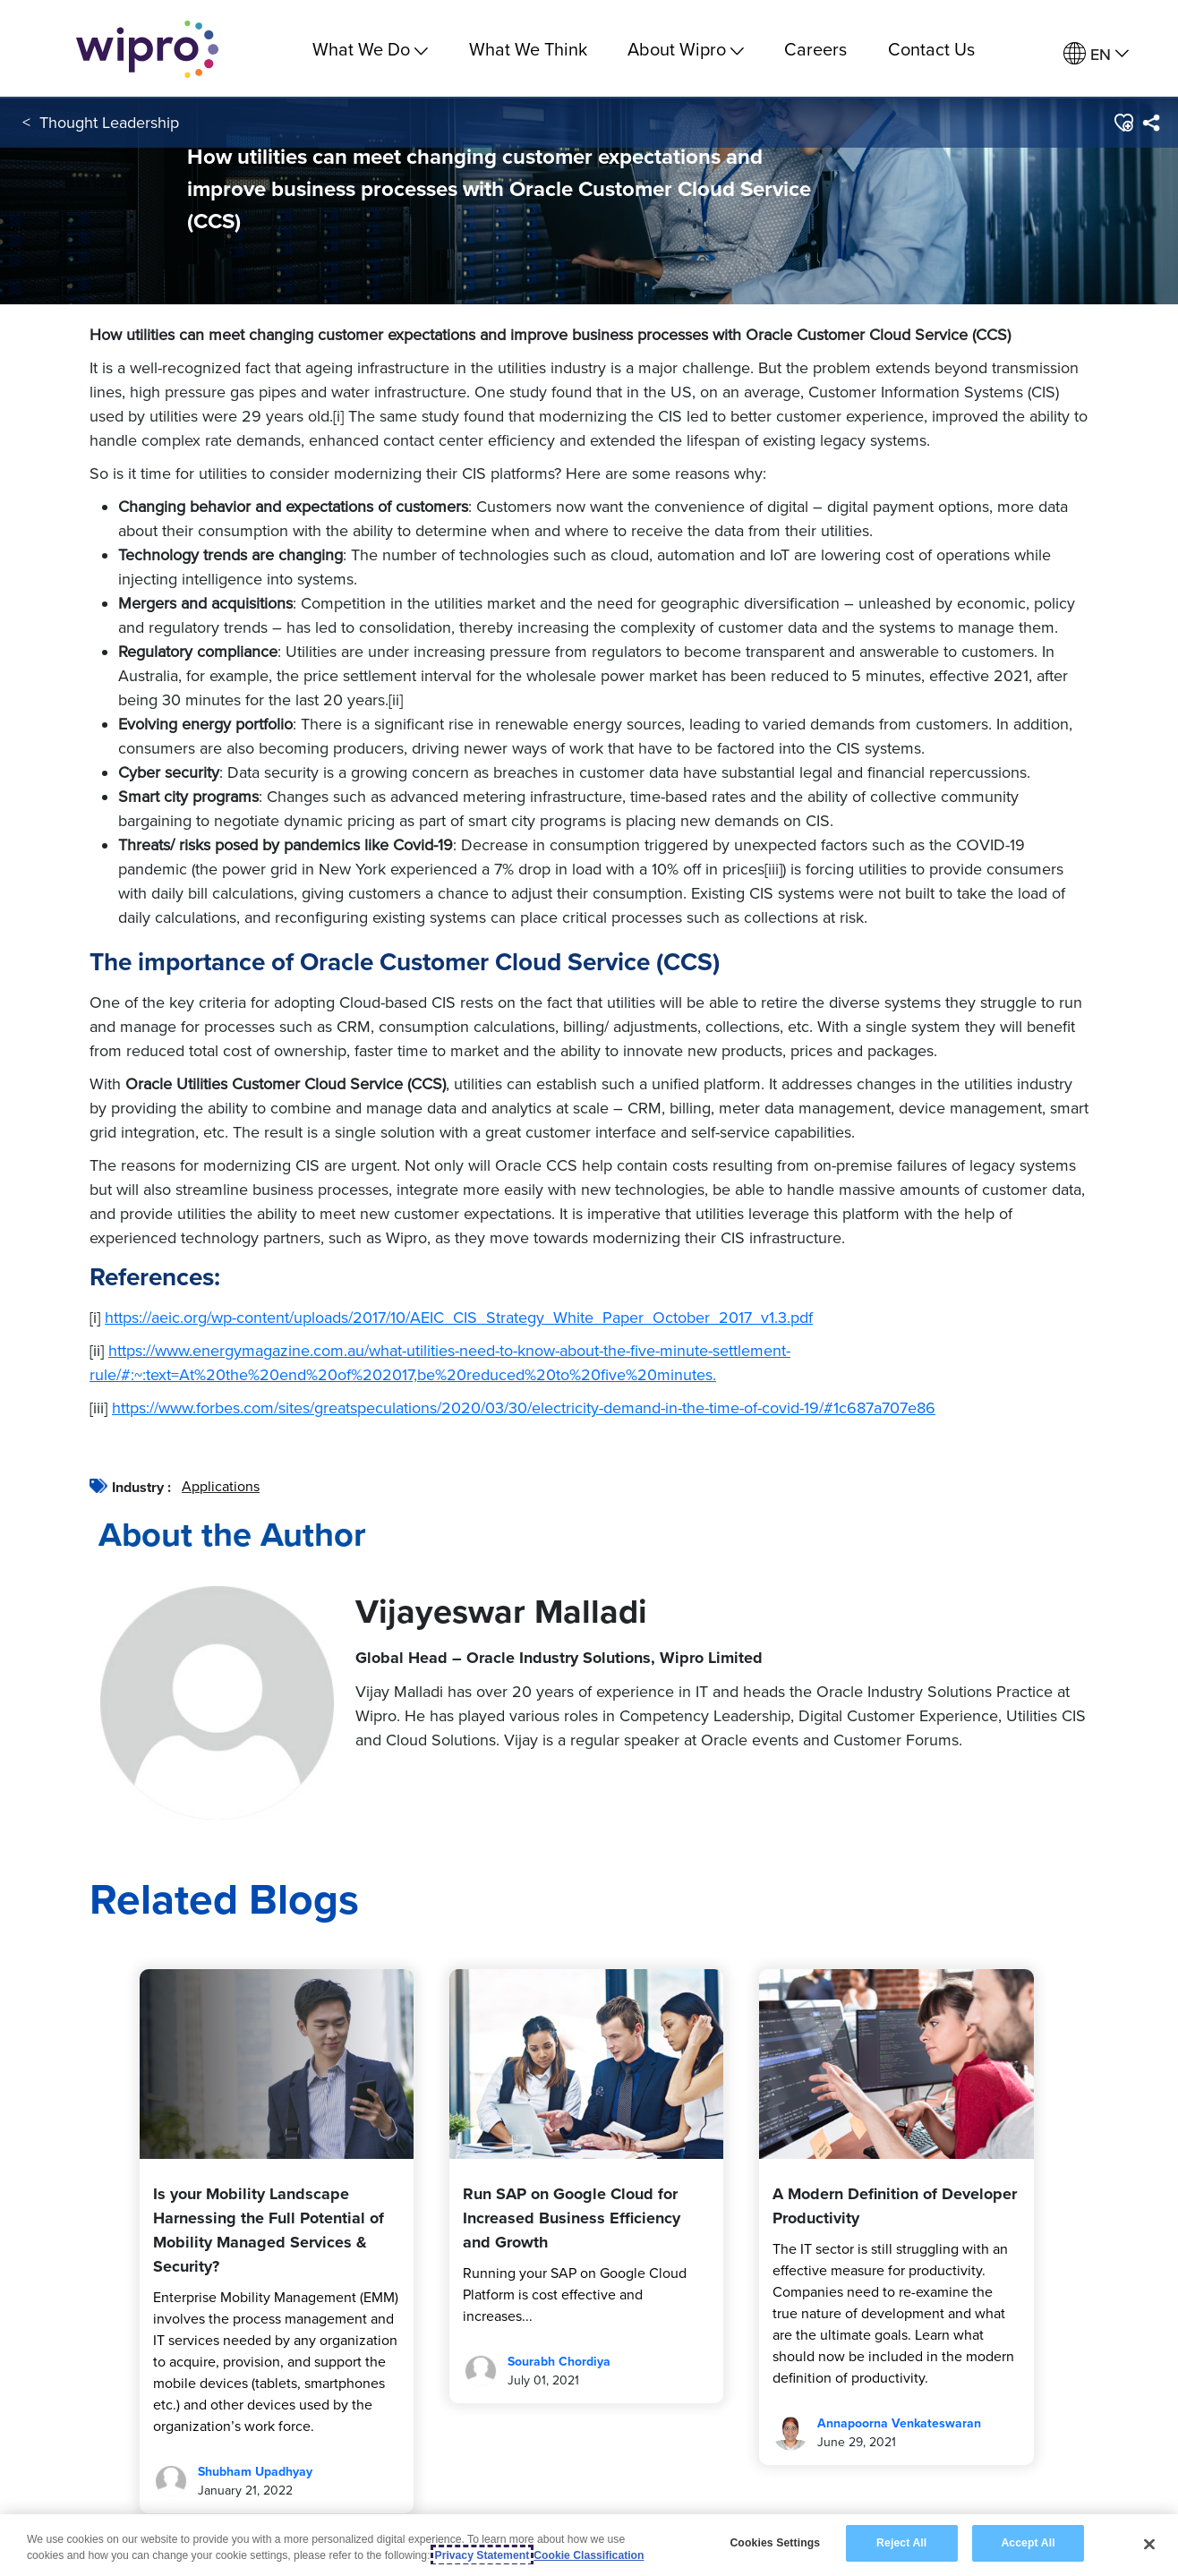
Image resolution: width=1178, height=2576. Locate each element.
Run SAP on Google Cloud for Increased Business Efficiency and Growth (571, 2218)
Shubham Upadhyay (255, 2471)
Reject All (901, 2543)
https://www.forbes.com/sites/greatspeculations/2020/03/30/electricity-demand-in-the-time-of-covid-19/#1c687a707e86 (523, 1407)
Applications (221, 1486)
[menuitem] (1096, 54)
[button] (1123, 124)
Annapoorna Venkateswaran (899, 2423)
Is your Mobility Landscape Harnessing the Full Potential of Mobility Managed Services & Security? (268, 2230)
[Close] (1149, 2543)
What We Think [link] (528, 49)
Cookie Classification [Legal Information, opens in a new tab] (589, 2555)
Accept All (1027, 2543)
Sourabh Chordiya (559, 2361)
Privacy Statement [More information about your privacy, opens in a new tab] (482, 2555)
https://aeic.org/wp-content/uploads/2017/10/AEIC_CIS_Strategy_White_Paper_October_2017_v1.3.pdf (459, 1317)
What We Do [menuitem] (370, 49)
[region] (589, 2545)
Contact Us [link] (931, 49)
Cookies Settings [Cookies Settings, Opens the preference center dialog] (775, 2543)
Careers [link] (815, 49)
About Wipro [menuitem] (685, 49)
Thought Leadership (109, 124)
